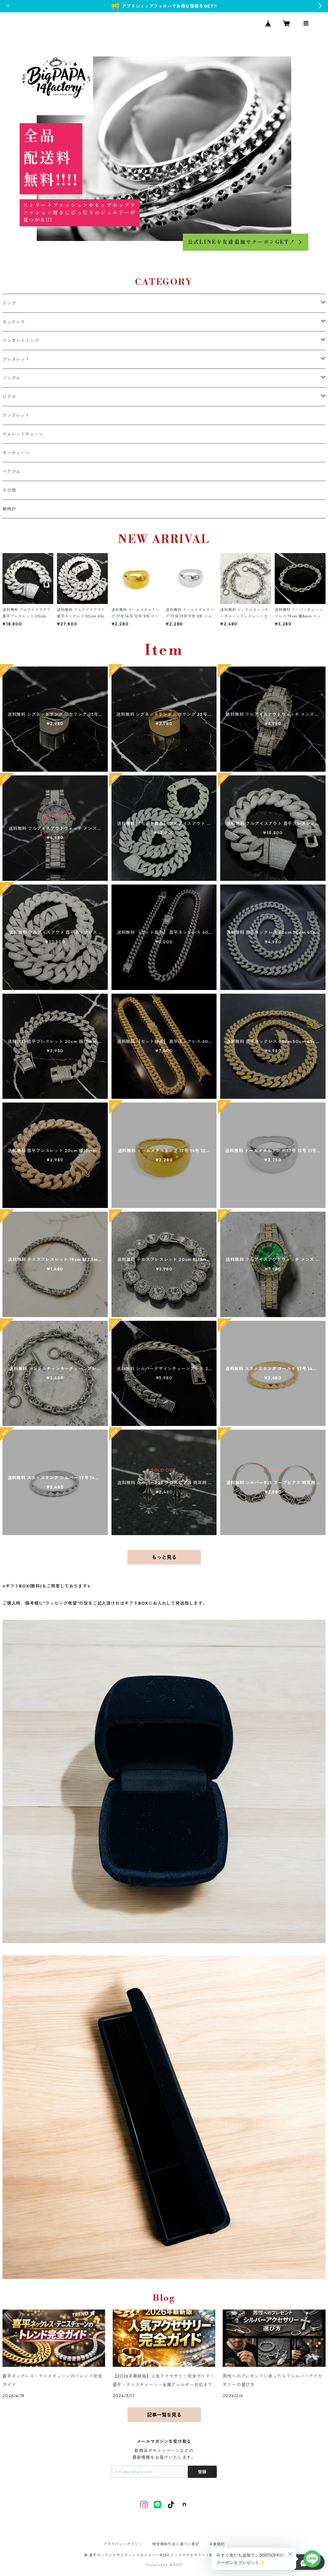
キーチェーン (16, 453)
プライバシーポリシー (122, 2544)
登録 (202, 2472)
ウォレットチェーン (22, 434)
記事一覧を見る (164, 2415)
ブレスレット (16, 359)
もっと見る (164, 1557)
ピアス (9, 396)
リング (9, 303)
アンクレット (16, 415)
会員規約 (217, 2544)
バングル (11, 378)
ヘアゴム (11, 471)
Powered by (164, 2565)
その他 (9, 490)
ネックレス (13, 322)
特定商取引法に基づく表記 (175, 2544)
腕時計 (9, 509)
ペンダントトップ (20, 340)
